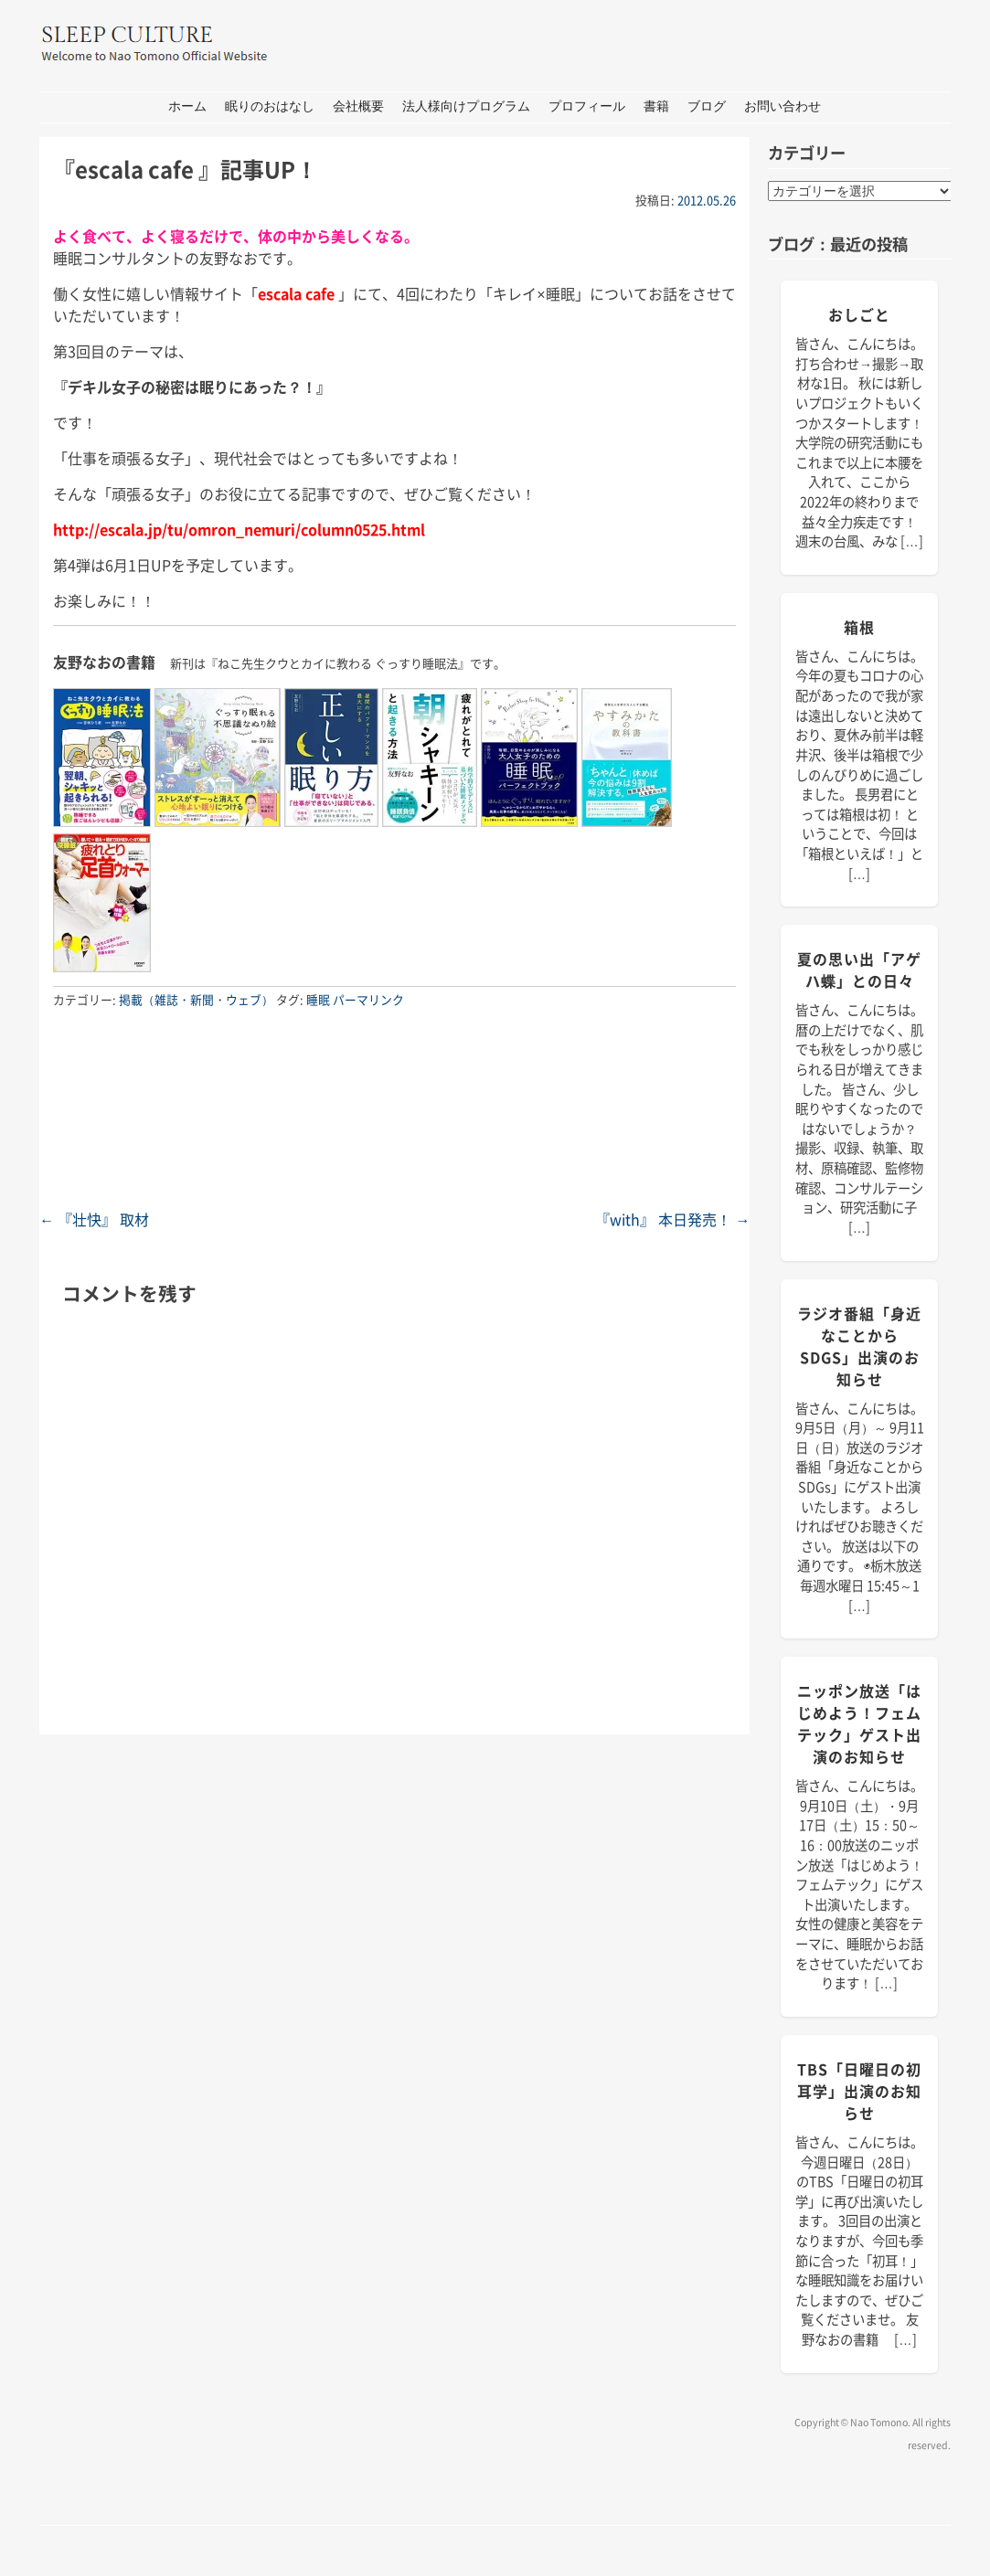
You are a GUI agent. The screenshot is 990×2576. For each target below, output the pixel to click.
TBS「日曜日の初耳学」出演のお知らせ (859, 2091)
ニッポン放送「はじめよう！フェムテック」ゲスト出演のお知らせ (859, 1723)
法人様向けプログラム (466, 106)
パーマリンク (368, 999)
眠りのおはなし (269, 106)
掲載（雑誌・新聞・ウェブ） (196, 999)
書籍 (656, 106)
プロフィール (586, 106)
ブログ (706, 106)
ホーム (187, 106)
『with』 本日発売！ (672, 1219)
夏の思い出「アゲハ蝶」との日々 (859, 969)
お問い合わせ (782, 106)
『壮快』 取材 (94, 1219)
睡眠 (318, 999)
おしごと (859, 314)
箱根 (859, 627)
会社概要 (358, 106)
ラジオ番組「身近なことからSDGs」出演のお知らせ (859, 1346)
